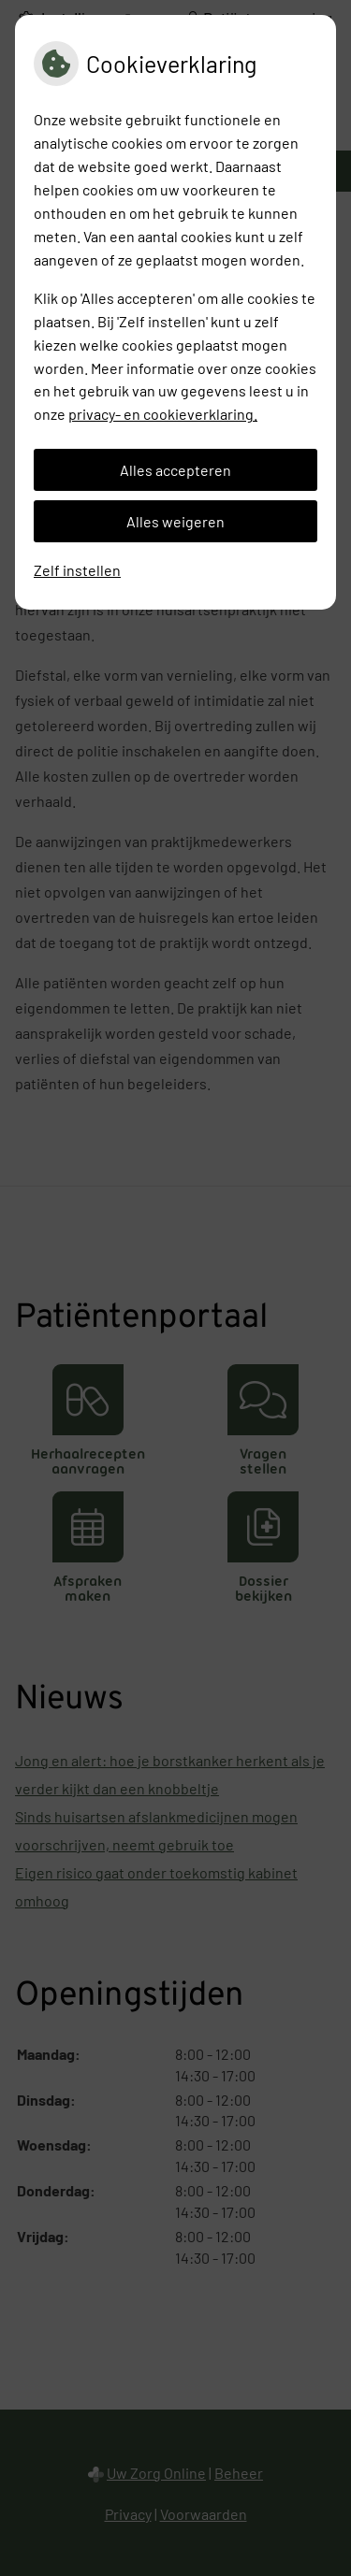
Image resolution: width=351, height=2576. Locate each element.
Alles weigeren (175, 521)
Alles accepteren (175, 470)
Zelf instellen (77, 570)
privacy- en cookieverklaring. (162, 414)
